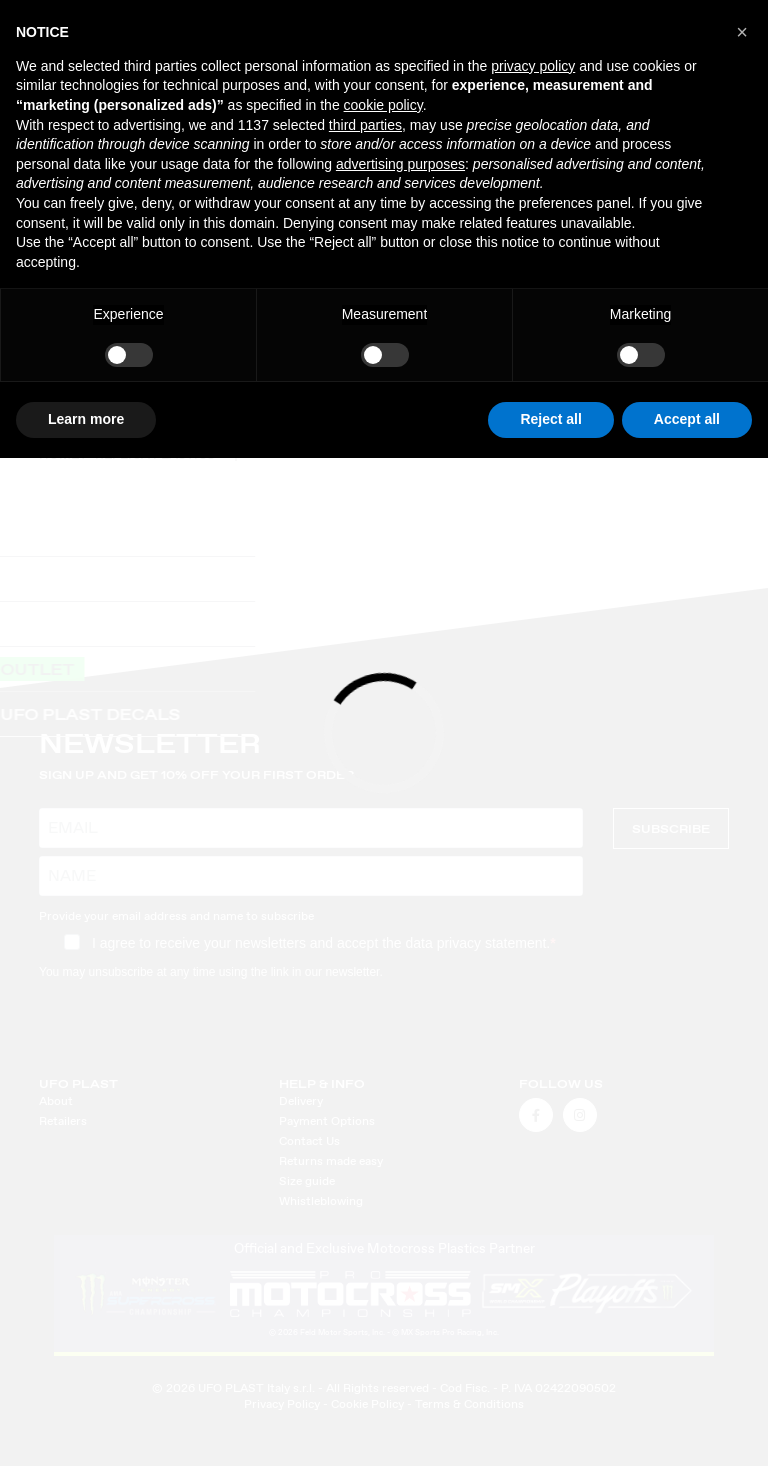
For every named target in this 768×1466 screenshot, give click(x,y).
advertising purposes (400, 164)
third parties (365, 125)
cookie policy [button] (383, 105)
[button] (742, 32)
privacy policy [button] (533, 66)
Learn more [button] (86, 419)
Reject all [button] (550, 419)
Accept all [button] (687, 419)
